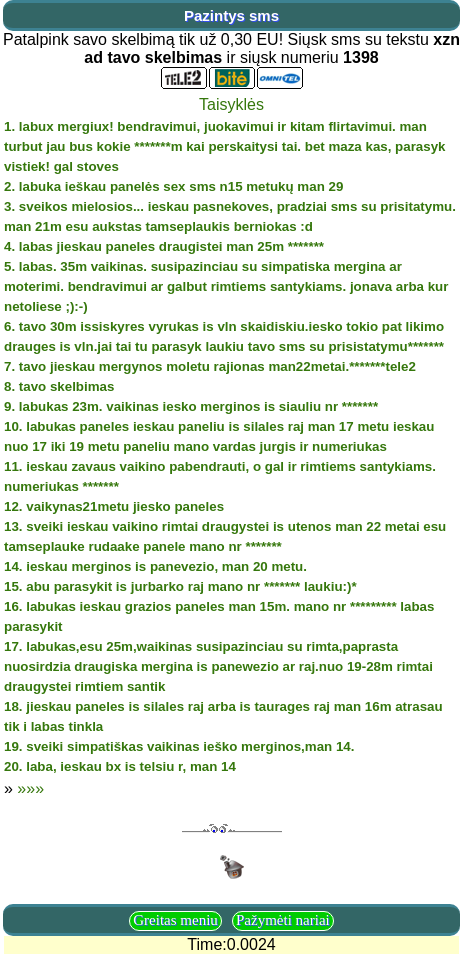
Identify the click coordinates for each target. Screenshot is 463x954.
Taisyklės (231, 104)
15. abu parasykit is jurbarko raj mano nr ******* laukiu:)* (180, 586)
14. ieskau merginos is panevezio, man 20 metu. (155, 566)
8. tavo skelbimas (59, 386)
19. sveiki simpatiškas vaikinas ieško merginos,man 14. (179, 746)
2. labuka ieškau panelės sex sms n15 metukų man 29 (173, 186)
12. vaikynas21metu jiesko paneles (114, 506)
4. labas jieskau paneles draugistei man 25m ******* (164, 246)
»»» (30, 788)
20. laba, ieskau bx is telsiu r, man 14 (120, 766)
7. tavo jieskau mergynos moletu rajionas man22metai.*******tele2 (210, 366)
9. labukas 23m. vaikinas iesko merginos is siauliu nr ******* (191, 406)
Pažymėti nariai (283, 920)
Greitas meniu (175, 920)
